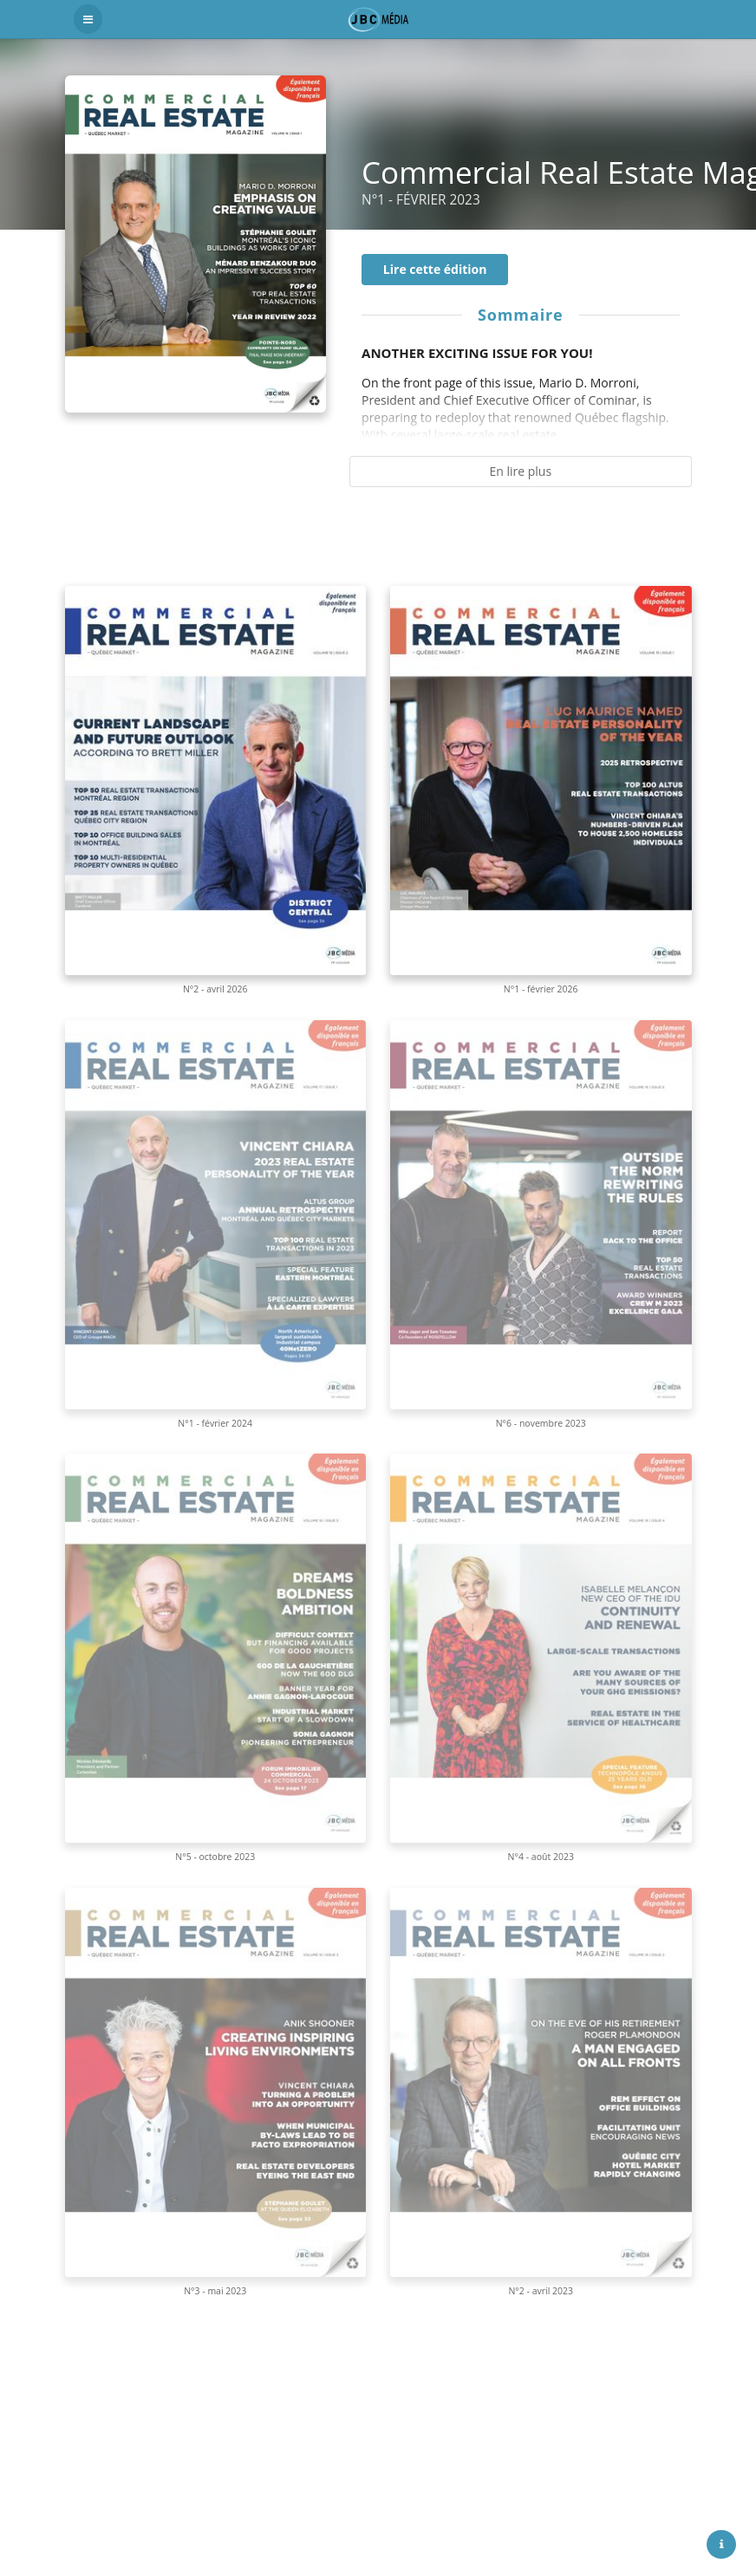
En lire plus (520, 471)
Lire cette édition (435, 269)
